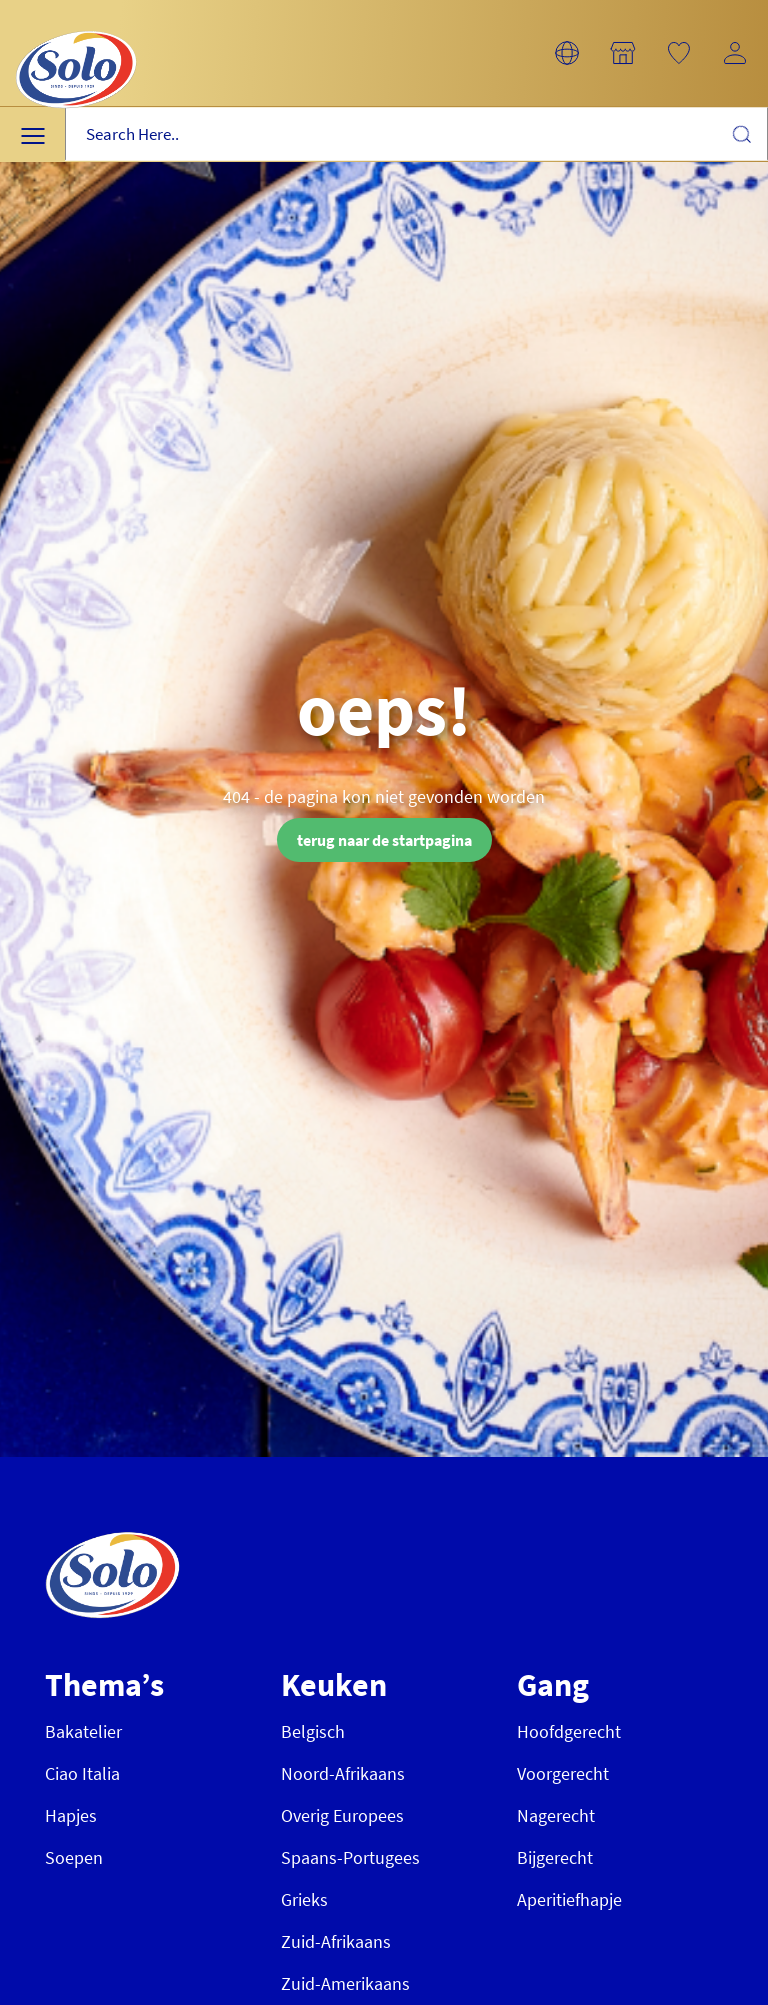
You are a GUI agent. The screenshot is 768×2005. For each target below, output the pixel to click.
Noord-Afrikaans (343, 1773)
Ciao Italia (82, 1773)
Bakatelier (83, 1731)
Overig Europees (342, 1815)
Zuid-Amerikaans (345, 1983)
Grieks (304, 1899)
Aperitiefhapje (569, 1899)
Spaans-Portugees (350, 1857)
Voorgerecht (563, 1773)
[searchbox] (416, 134)
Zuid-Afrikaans (336, 1941)
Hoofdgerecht (569, 1731)
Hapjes (71, 1815)
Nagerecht (556, 1815)
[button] (567, 53)
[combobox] (416, 134)
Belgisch (313, 1731)
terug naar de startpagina (384, 840)
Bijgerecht (555, 1857)
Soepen (74, 1857)
